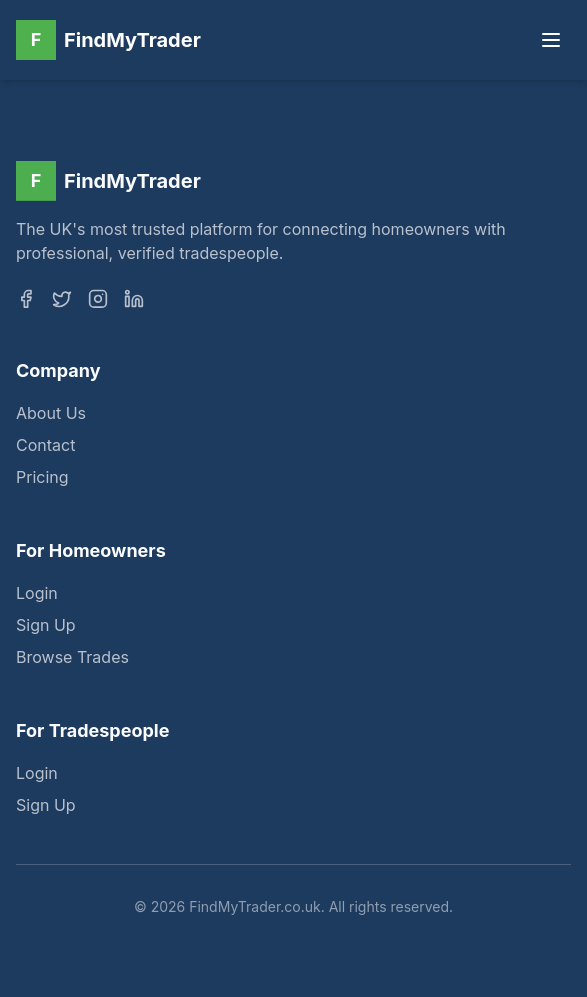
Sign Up (46, 627)
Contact (45, 447)
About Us (51, 415)
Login (37, 595)
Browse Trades (72, 659)
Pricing (42, 479)
